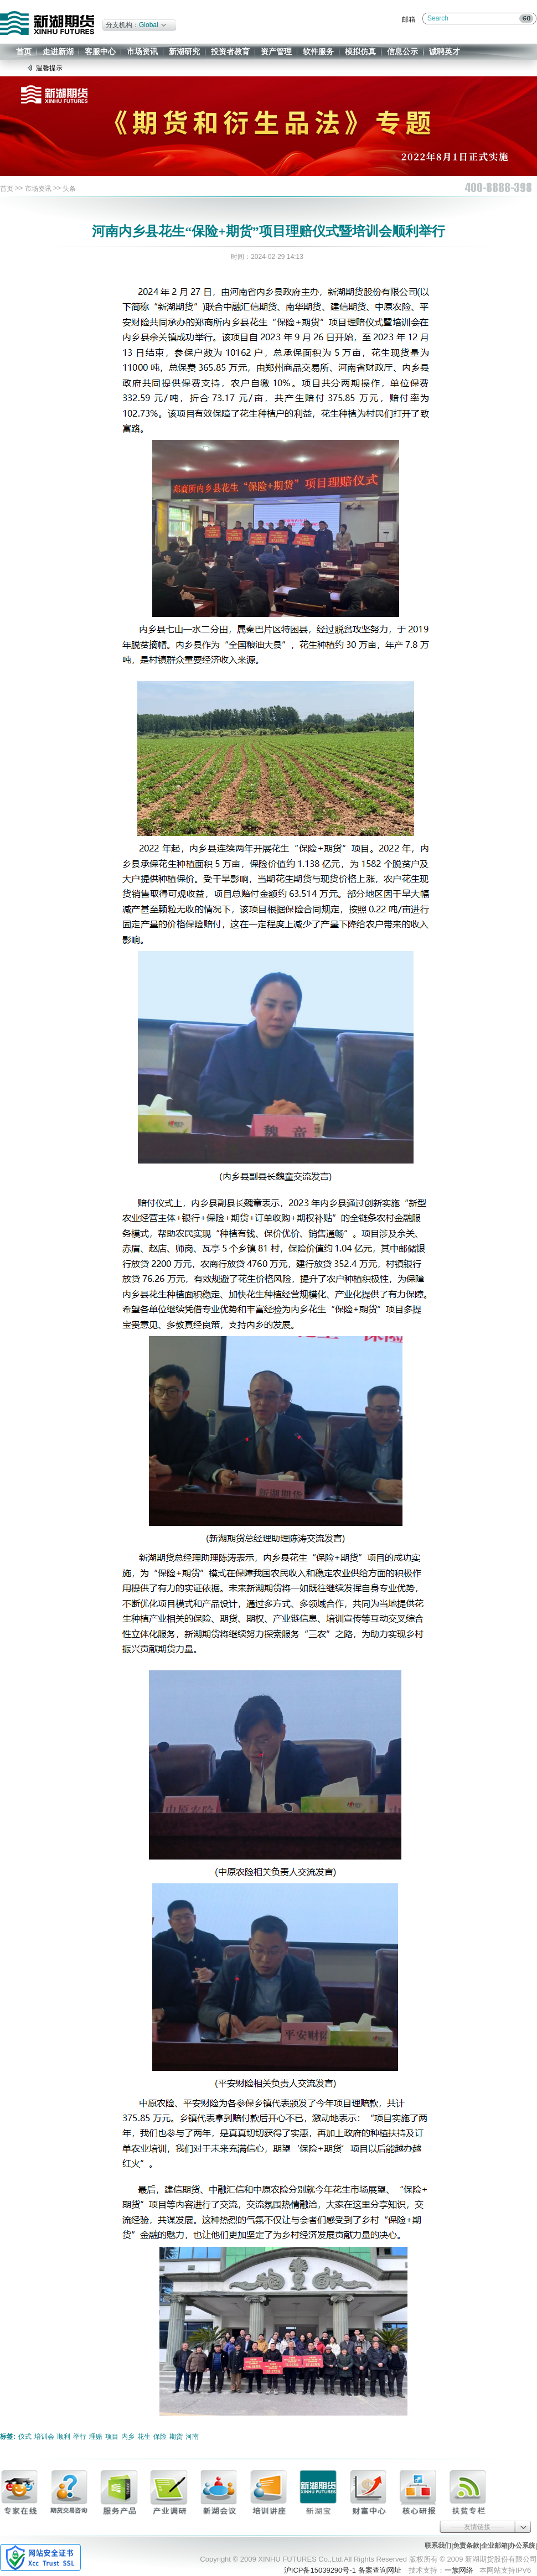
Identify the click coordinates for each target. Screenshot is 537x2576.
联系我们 (438, 2545)
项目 (111, 2436)
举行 (79, 2436)
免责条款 (466, 2545)
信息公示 (402, 51)
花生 (144, 2436)
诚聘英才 (444, 51)
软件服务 (318, 51)
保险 (160, 2436)
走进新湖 (58, 51)
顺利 (63, 2436)
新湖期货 (47, 23)
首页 (24, 51)
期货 (176, 2436)
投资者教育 (230, 51)
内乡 (128, 2436)
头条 (69, 189)
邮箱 (408, 19)
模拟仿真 (360, 51)
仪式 (25, 2436)
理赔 (95, 2436)
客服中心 (100, 51)
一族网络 (459, 2570)
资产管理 (276, 51)
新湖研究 (184, 51)
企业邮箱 (494, 2545)
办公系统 (522, 2545)
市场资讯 (142, 51)
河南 (192, 2436)
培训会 (44, 2436)
